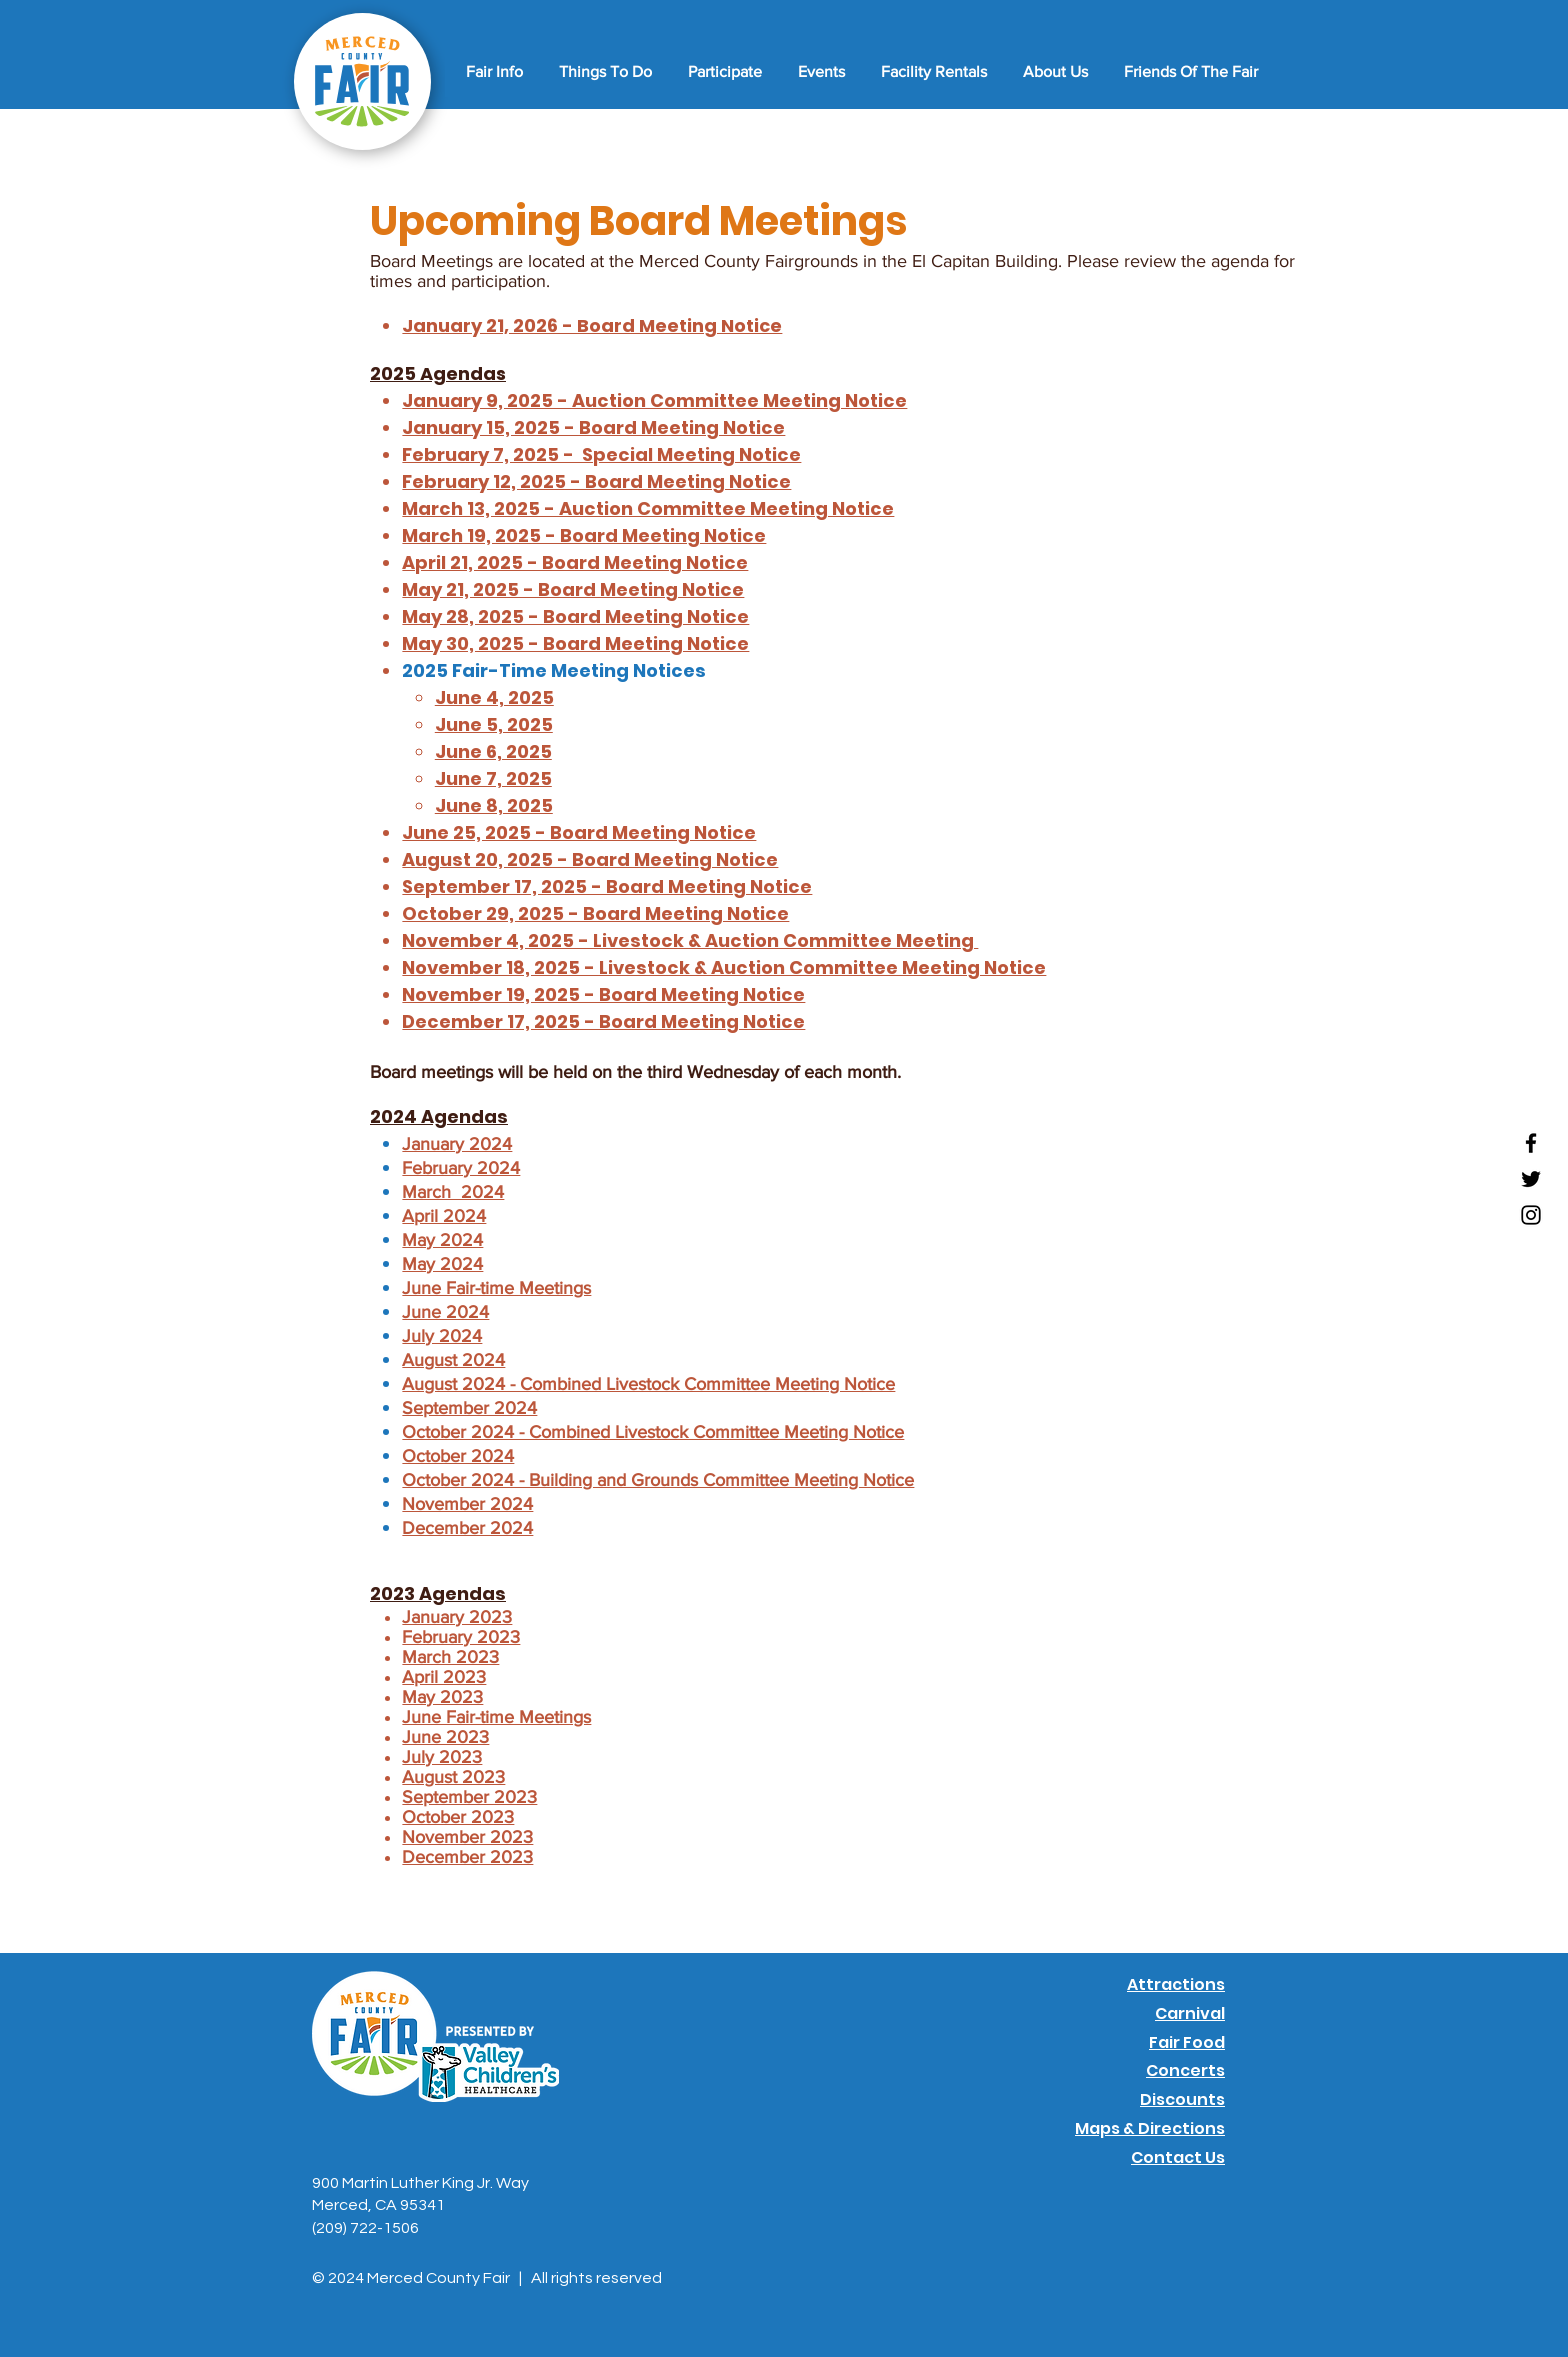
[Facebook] (1531, 1143)
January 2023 (457, 1617)
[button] (491, 72)
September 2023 (469, 1797)
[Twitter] (1531, 1179)
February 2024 (461, 1168)
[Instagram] (1531, 1215)
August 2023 (453, 1777)
